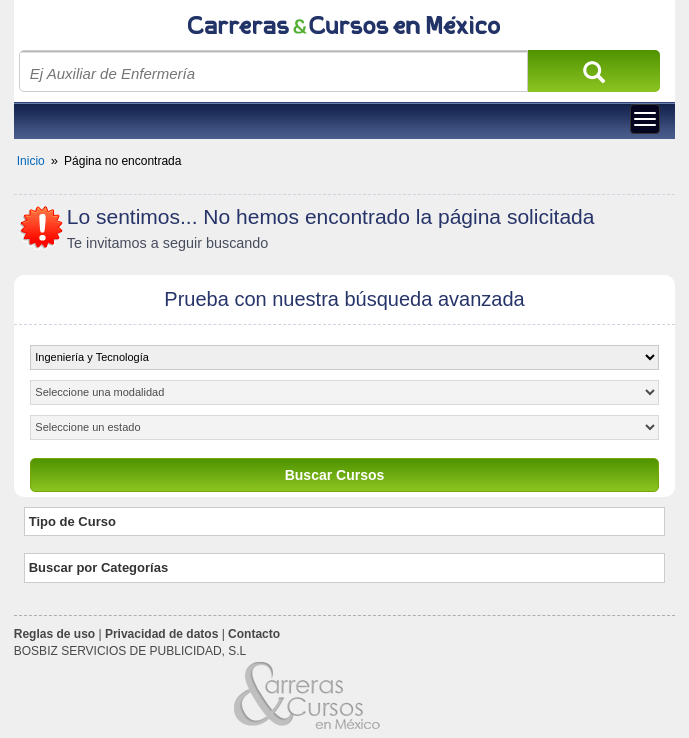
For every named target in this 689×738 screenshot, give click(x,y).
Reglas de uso (54, 634)
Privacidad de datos (161, 634)
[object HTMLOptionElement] (344, 357)
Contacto (254, 634)
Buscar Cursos (335, 475)
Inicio (31, 161)
